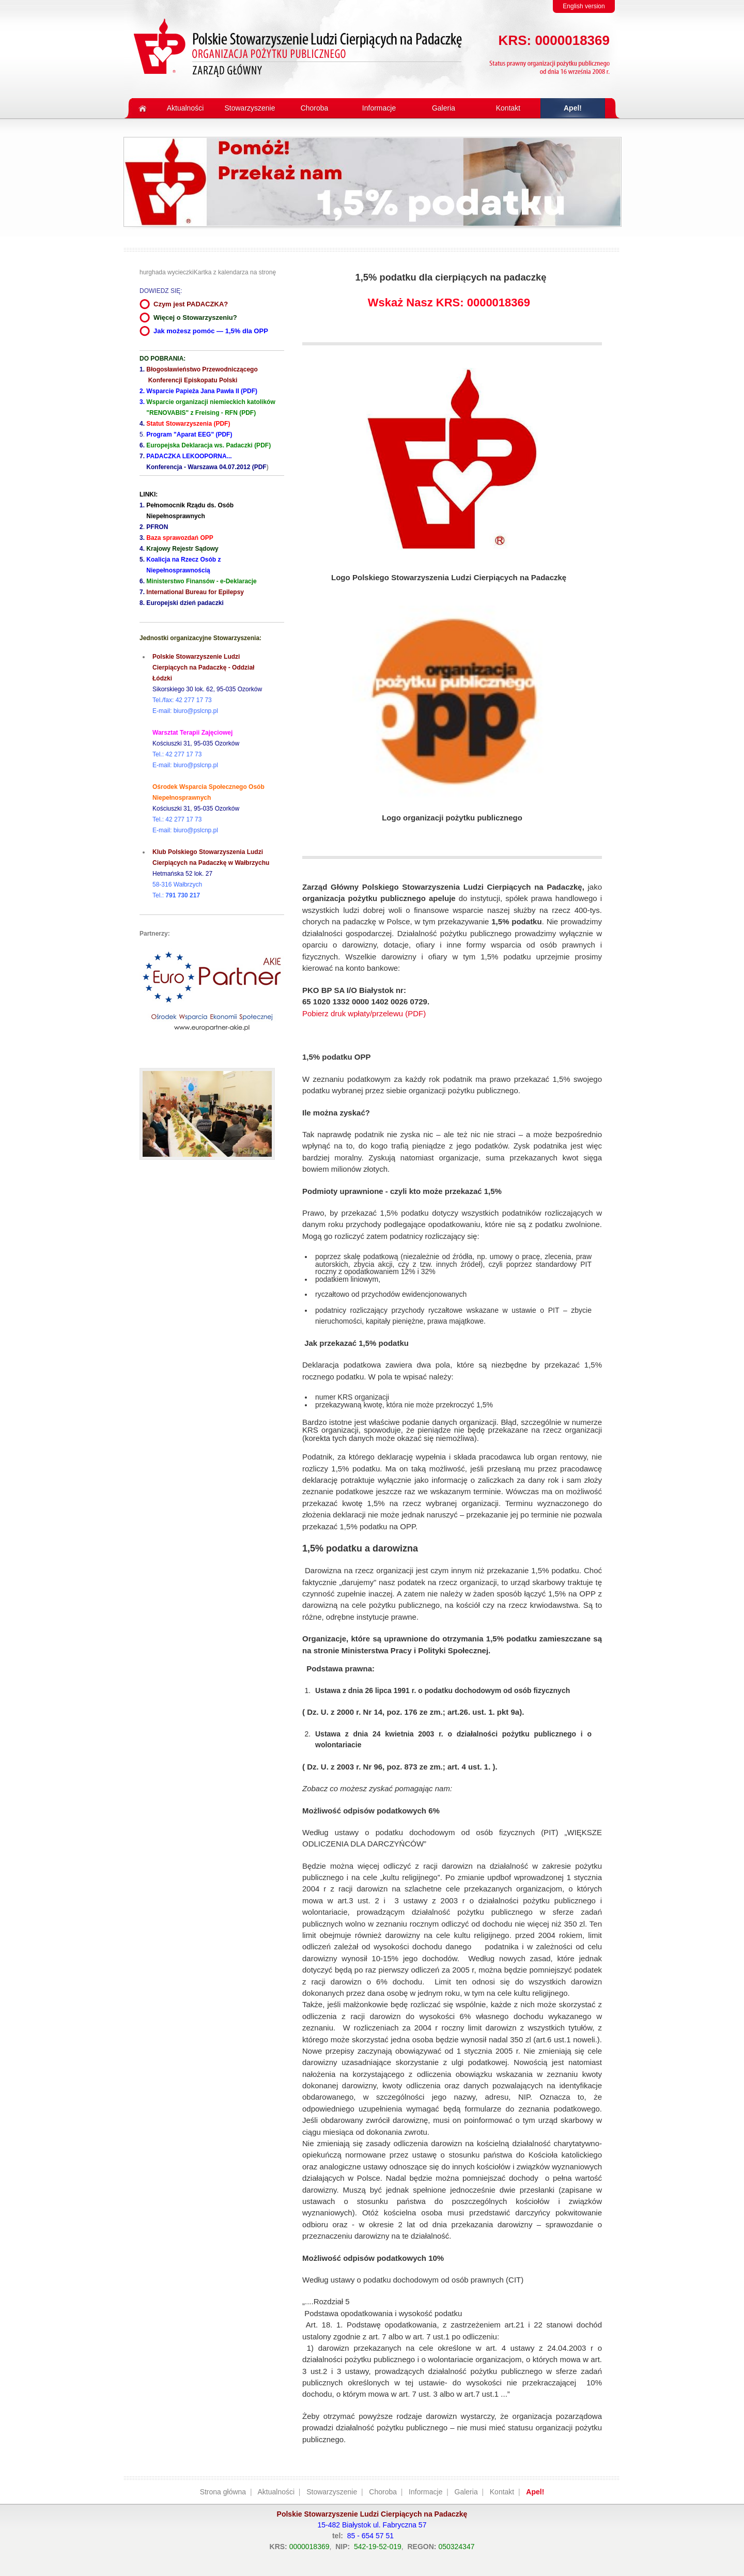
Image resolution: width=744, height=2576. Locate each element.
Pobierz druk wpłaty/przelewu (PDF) (364, 1013)
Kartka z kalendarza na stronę (235, 272)
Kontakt (502, 2492)
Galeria (466, 2492)
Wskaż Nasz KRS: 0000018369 (449, 302)
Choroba (383, 2492)
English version (584, 6)
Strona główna (223, 2492)
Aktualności (276, 2492)
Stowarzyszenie (331, 2492)
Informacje (425, 2492)
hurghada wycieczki (167, 272)
